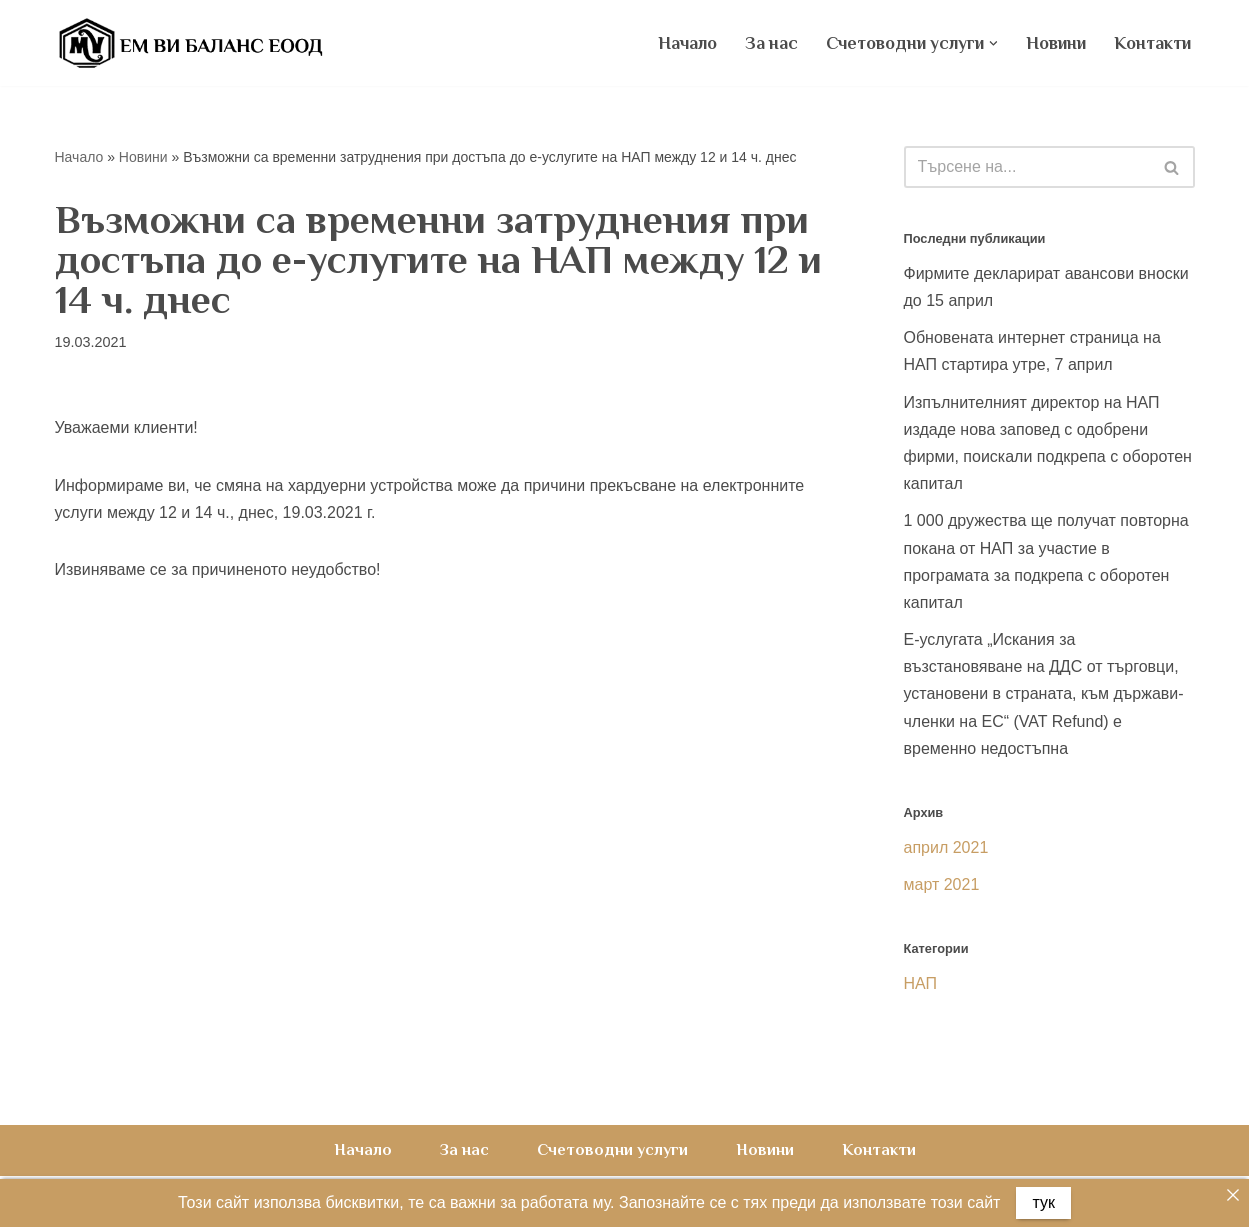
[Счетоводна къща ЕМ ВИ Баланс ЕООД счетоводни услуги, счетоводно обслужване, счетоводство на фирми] (190, 43)
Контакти (1152, 43)
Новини (1056, 43)
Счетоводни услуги (612, 1150)
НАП (921, 983)
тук (1043, 1202)
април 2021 (946, 847)
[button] (993, 43)
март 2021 (942, 884)
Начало (687, 43)
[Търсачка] (1027, 167)
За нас (771, 43)
